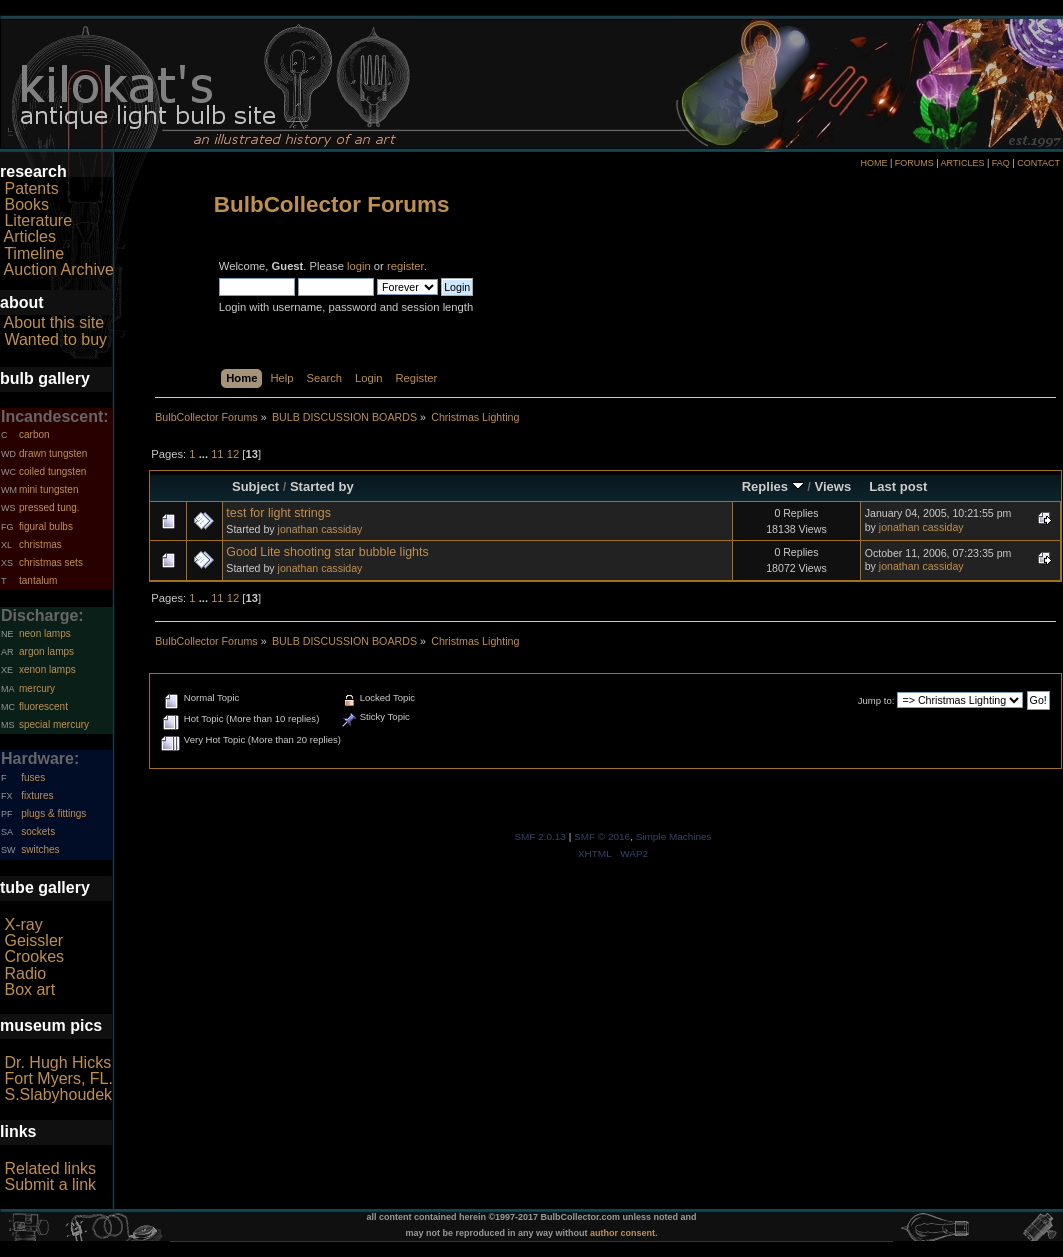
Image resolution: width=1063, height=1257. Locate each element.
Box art (29, 989)
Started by (322, 486)
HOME (873, 163)
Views (833, 486)
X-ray (23, 924)
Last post (898, 486)
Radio (25, 973)
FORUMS (914, 163)
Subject (255, 486)
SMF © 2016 (602, 836)
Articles (30, 236)
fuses (33, 777)
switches (40, 849)
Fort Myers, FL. (58, 1078)
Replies (773, 486)
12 (233, 454)
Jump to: (876, 700)
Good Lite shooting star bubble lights (327, 552)
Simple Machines (674, 836)
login (359, 266)
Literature (38, 220)
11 (217, 454)
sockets (38, 831)
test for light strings (278, 513)
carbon (34, 434)
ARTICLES (963, 163)
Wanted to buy (55, 339)
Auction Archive (59, 269)
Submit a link (50, 1184)
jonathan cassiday (320, 529)
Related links (50, 1168)
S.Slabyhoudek (58, 1094)
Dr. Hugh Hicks (57, 1062)
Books (26, 204)
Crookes (34, 956)
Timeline (34, 253)
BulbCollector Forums (332, 204)
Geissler (33, 940)
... (205, 454)
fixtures (37, 795)
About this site (54, 322)
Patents (31, 188)
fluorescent (43, 706)
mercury (37, 688)
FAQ (1001, 163)
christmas (40, 544)
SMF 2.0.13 (540, 836)
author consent (622, 1233)
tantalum (38, 580)
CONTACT (1038, 163)
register (405, 266)
